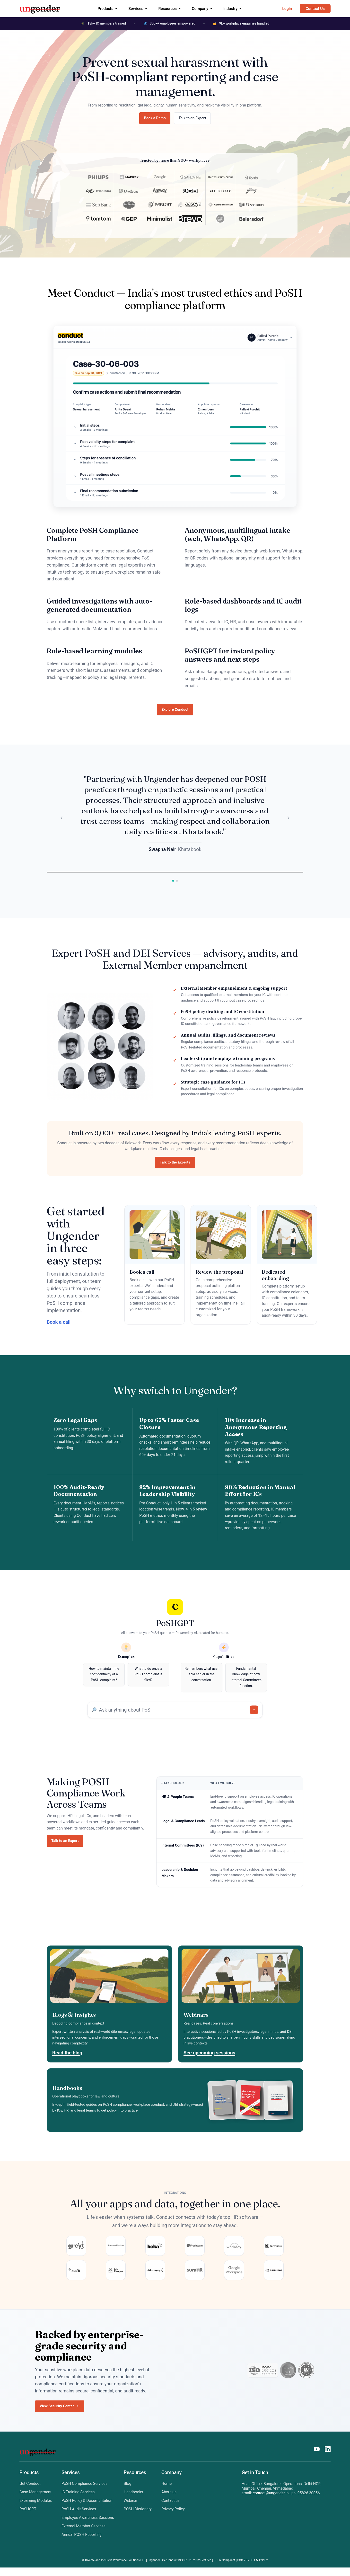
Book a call (58, 1330)
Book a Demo (155, 118)
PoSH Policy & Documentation (86, 2508)
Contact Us (315, 8)
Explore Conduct (175, 718)
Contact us (170, 2508)
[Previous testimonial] (65, 827)
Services (135, 8)
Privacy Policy (173, 2517)
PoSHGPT (27, 2517)
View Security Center (60, 2414)
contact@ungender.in (271, 2501)
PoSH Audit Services (78, 2517)
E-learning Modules (35, 2508)
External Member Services (83, 2534)
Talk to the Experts (175, 1170)
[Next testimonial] (284, 827)
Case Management (35, 2500)
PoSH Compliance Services (84, 2491)
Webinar (131, 2508)
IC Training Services (78, 2500)
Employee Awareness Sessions (87, 2525)
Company (200, 8)
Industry (230, 8)
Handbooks (133, 2500)
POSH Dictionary (138, 2517)
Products (106, 8)
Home (166, 2491)
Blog (127, 2491)
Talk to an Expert (192, 118)
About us (168, 2500)
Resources (167, 8)
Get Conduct (29, 2491)
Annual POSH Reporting (81, 2542)
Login (287, 8)
